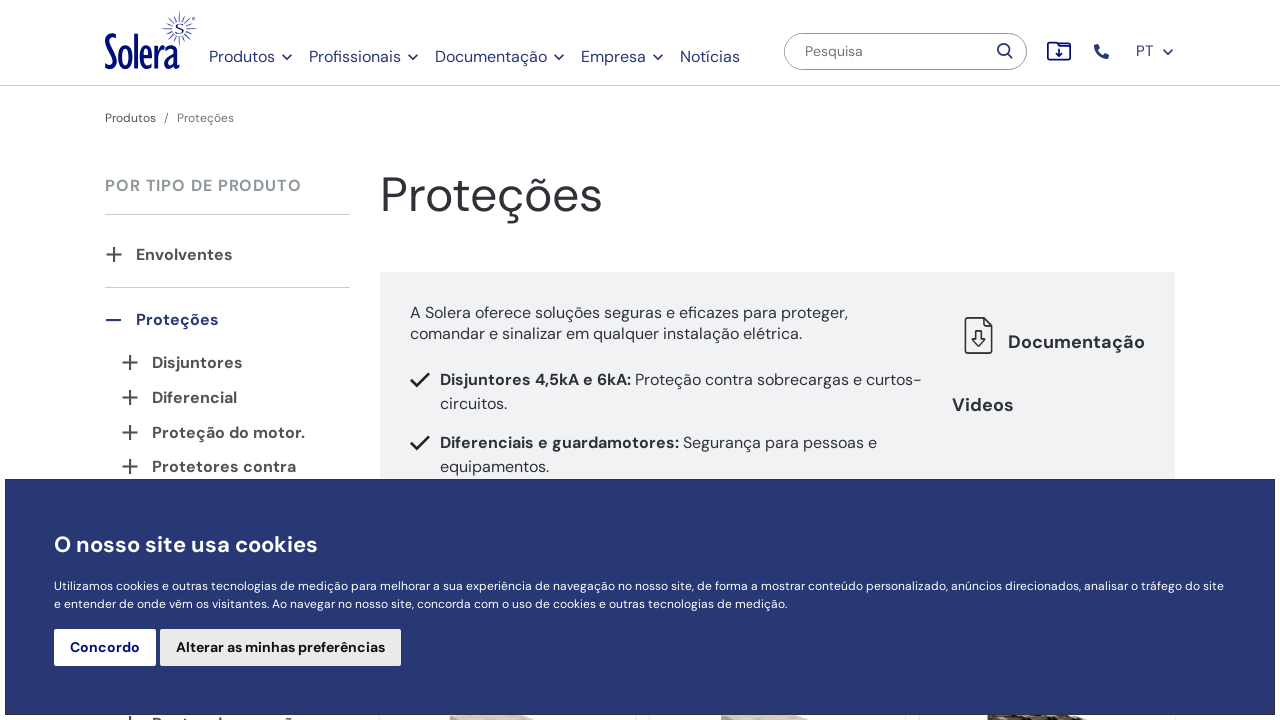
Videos (983, 405)
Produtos (242, 56)
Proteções (177, 319)
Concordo (105, 647)
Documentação (491, 56)
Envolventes (184, 254)
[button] (1103, 51)
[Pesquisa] (885, 51)
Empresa (613, 56)
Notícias (710, 56)
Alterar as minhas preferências (280, 647)
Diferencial (194, 397)
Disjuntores (197, 362)
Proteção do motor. (228, 432)
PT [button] (1155, 51)
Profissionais (355, 56)
